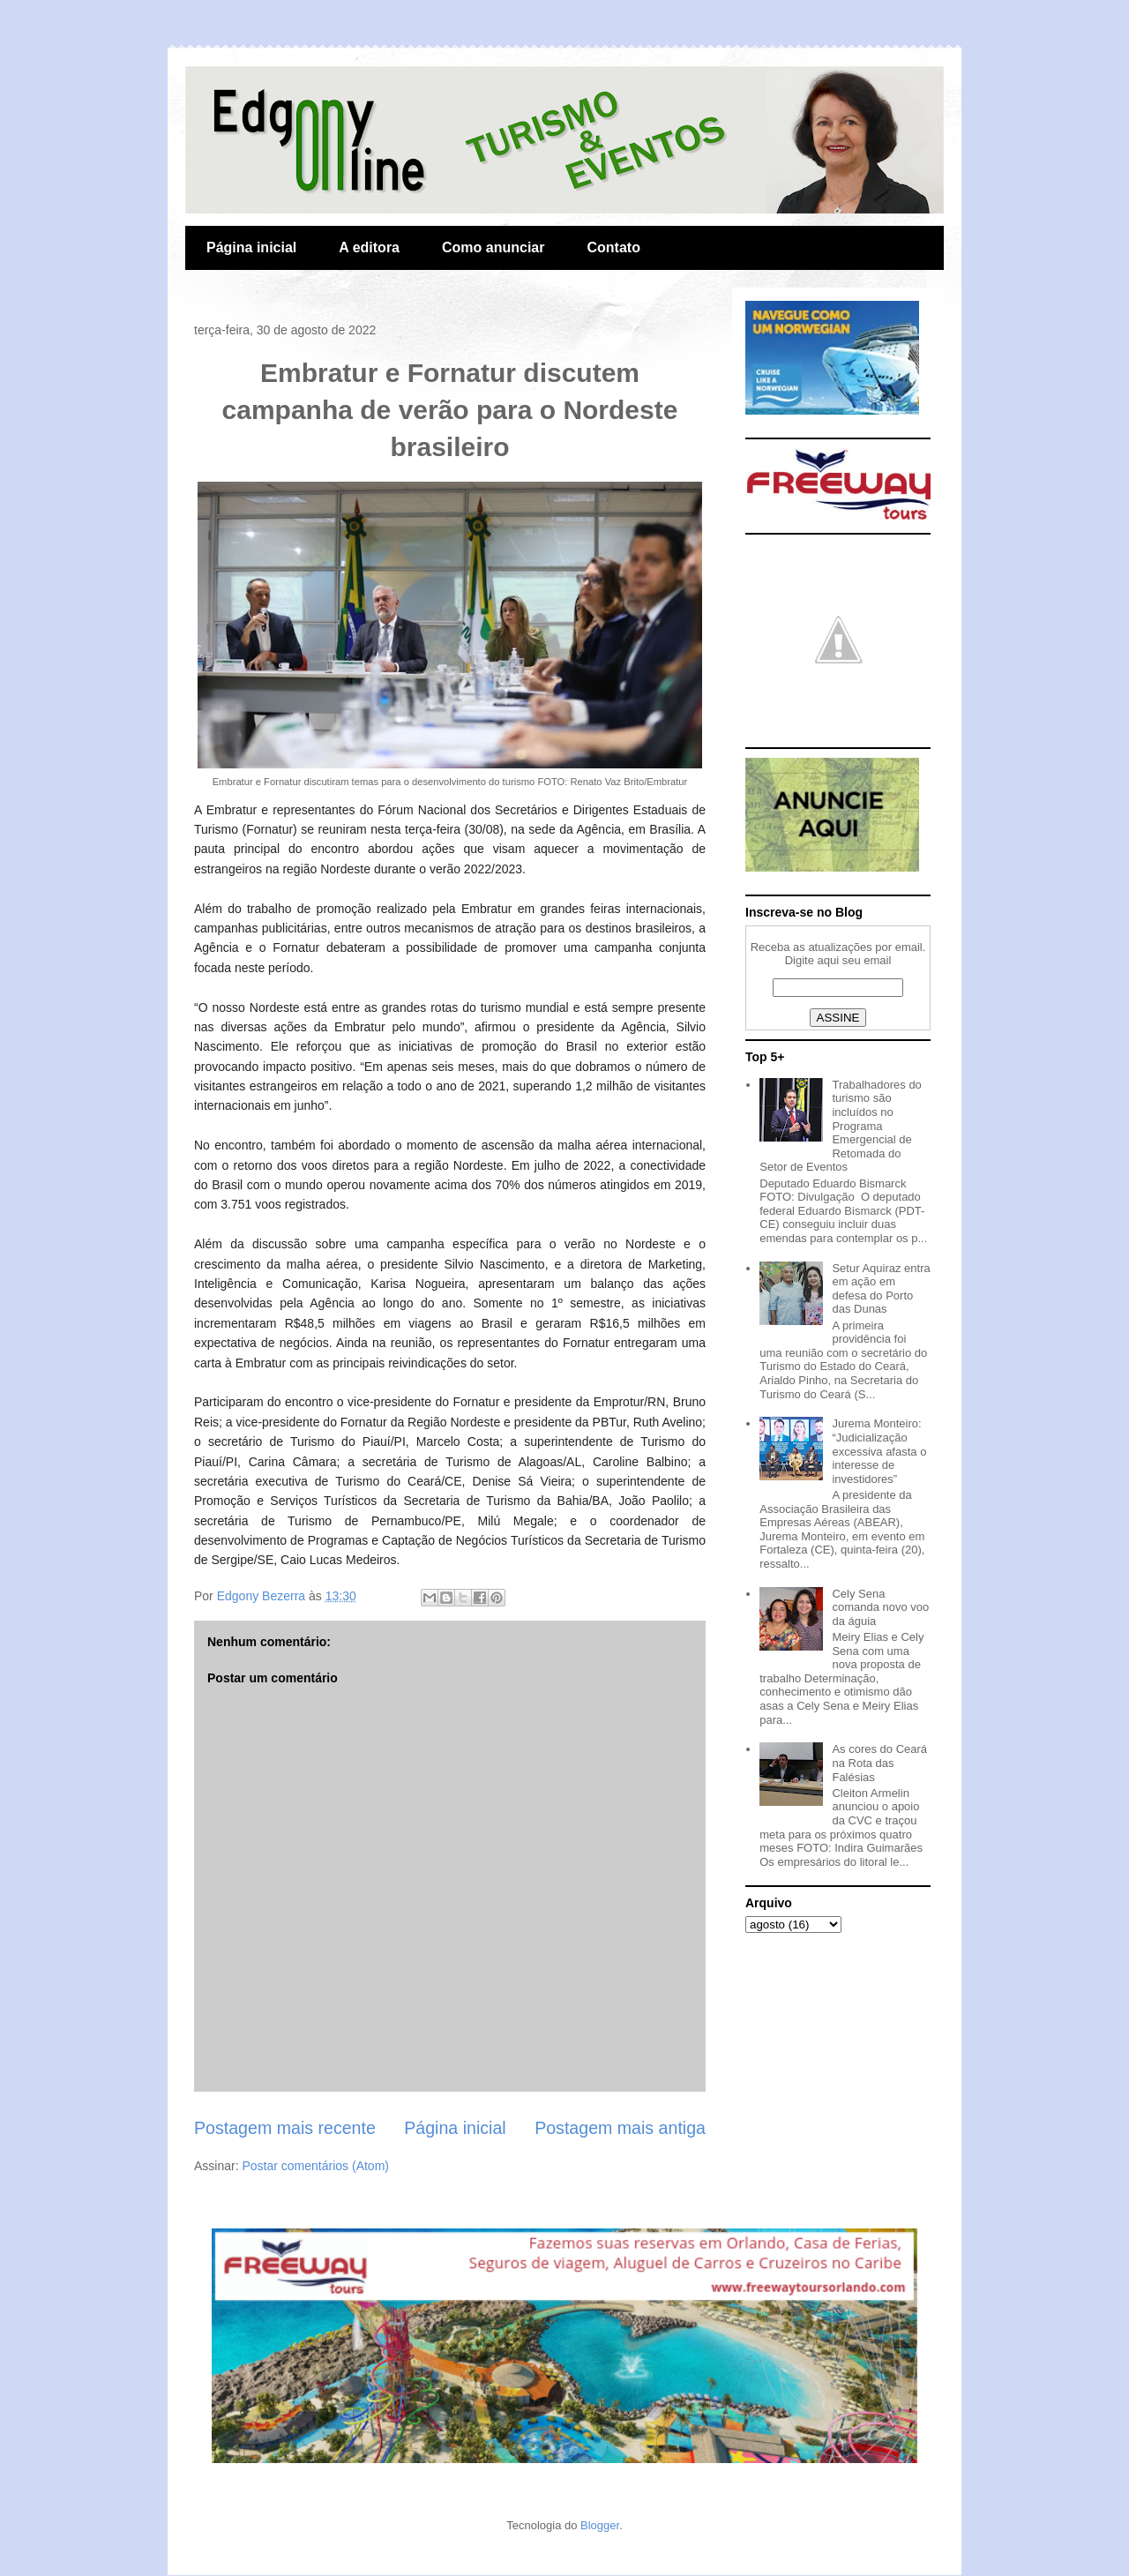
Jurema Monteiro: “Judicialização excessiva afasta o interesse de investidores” (879, 1451)
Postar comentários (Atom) (315, 2166)
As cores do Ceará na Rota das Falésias (879, 1762)
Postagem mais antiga (620, 2128)
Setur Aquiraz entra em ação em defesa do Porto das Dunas (881, 1289)
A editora (369, 247)
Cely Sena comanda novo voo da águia (880, 1607)
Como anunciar (493, 247)
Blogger (599, 2525)
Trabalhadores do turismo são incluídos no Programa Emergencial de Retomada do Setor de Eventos (840, 1126)
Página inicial (251, 247)
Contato (613, 247)
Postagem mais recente (285, 2128)
